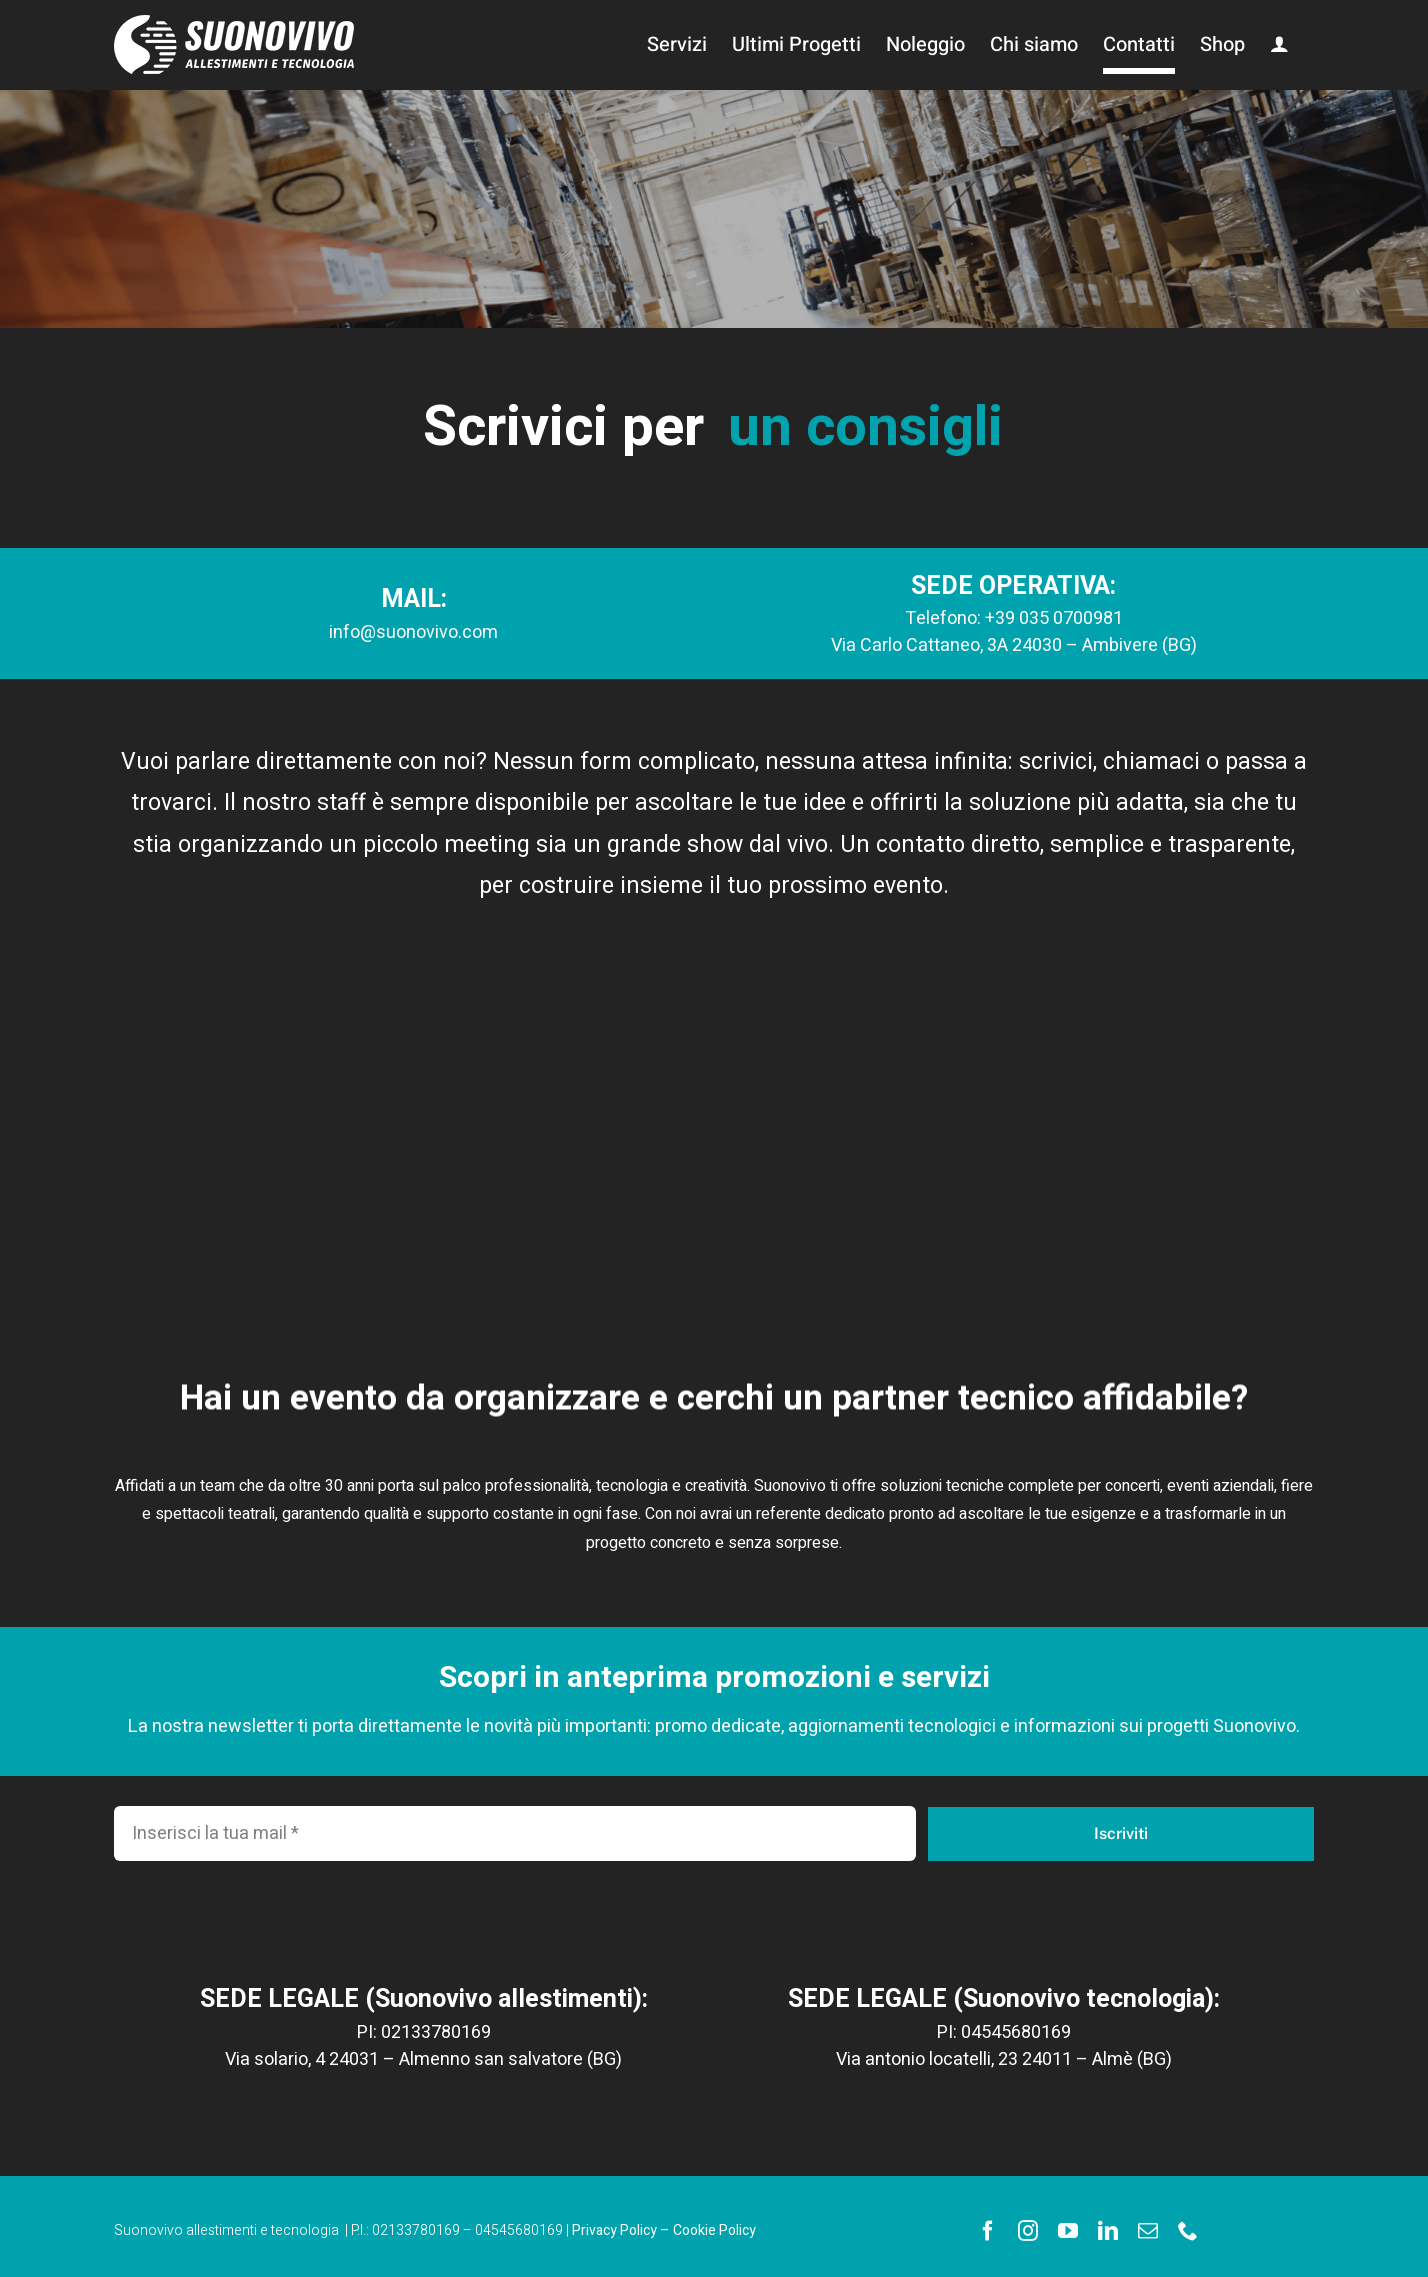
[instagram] (1028, 2231)
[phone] (1188, 2231)
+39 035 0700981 (1054, 618)
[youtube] (1068, 2231)
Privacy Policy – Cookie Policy (664, 2230)
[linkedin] (1108, 2231)
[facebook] (988, 2231)
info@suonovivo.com (413, 632)
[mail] (1148, 2231)
